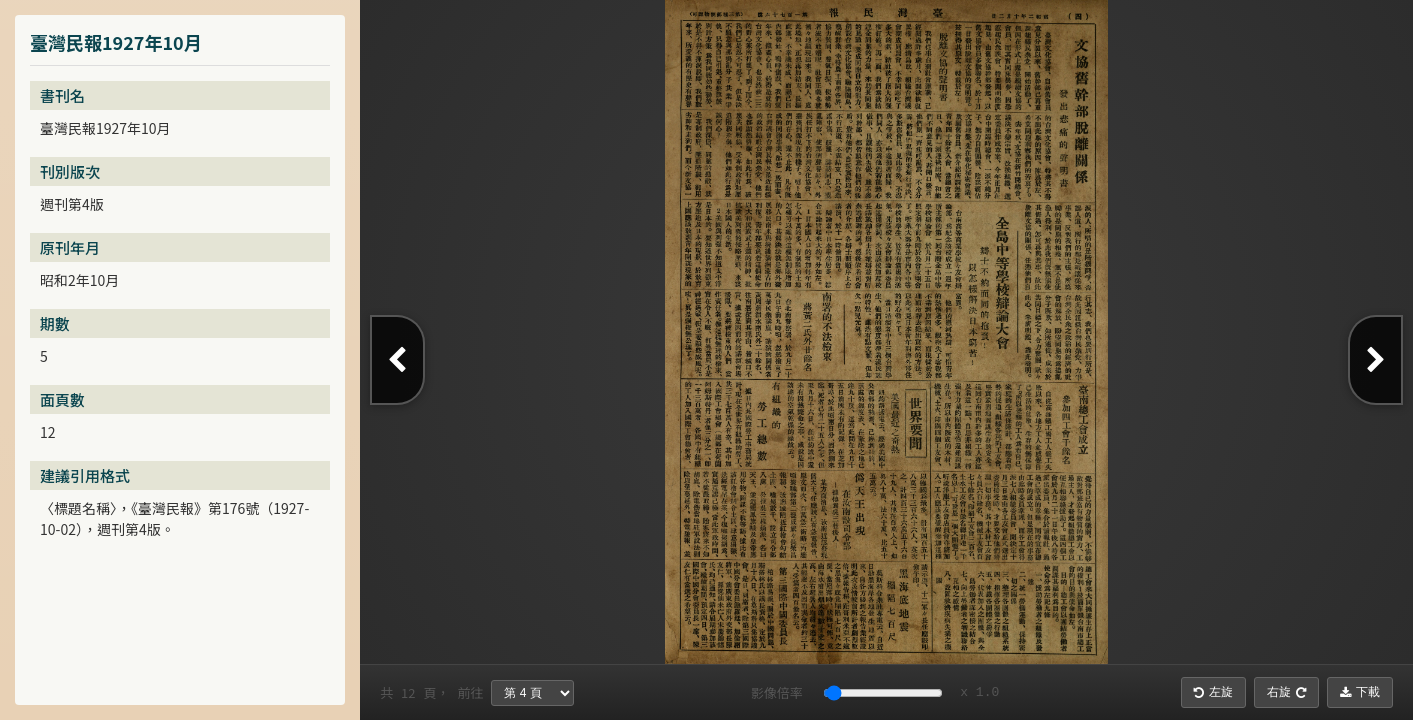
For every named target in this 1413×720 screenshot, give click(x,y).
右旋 (1286, 692)
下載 (1360, 692)
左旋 (1213, 692)
